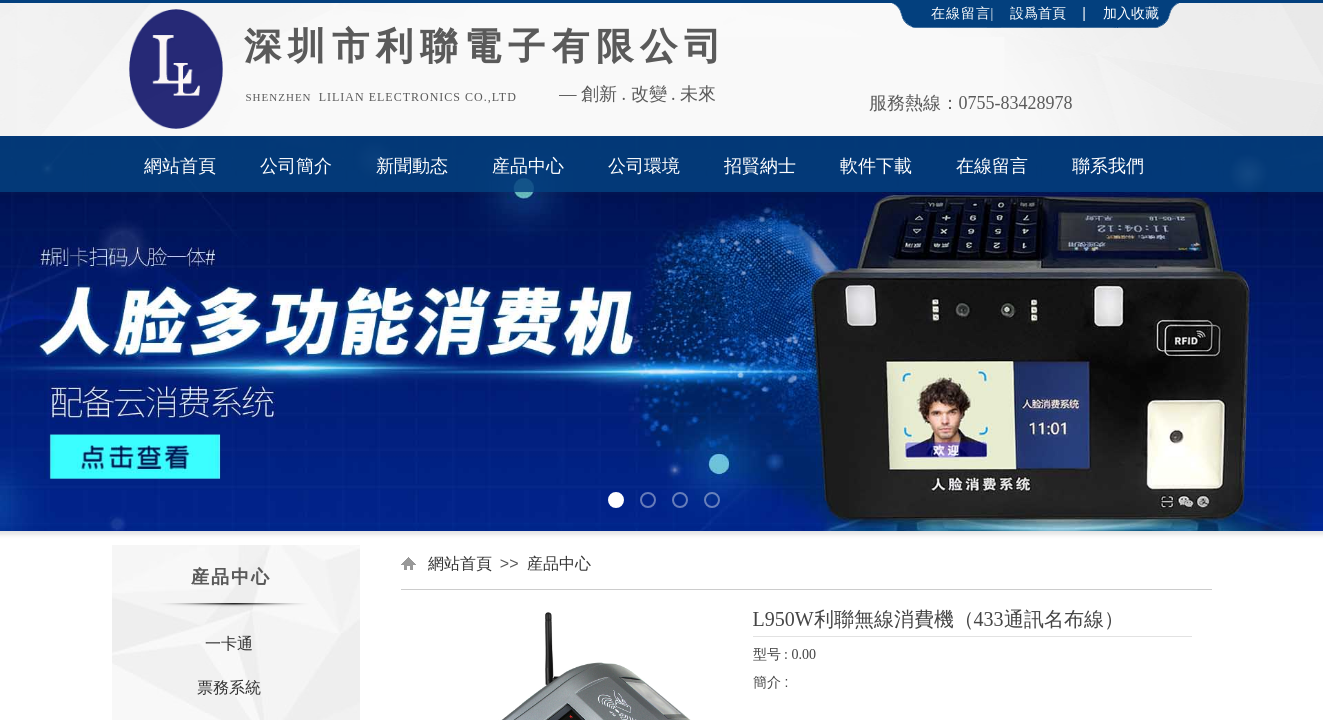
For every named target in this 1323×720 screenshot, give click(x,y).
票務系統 (229, 687)
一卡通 (229, 643)
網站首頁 (180, 166)
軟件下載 (876, 166)
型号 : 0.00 (784, 654)
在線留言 (992, 166)
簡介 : (771, 682)
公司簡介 (296, 166)
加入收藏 (1131, 13)
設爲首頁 (1038, 13)
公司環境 (644, 166)
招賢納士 (760, 166)
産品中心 (528, 166)
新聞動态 (412, 166)
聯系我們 (1108, 166)
